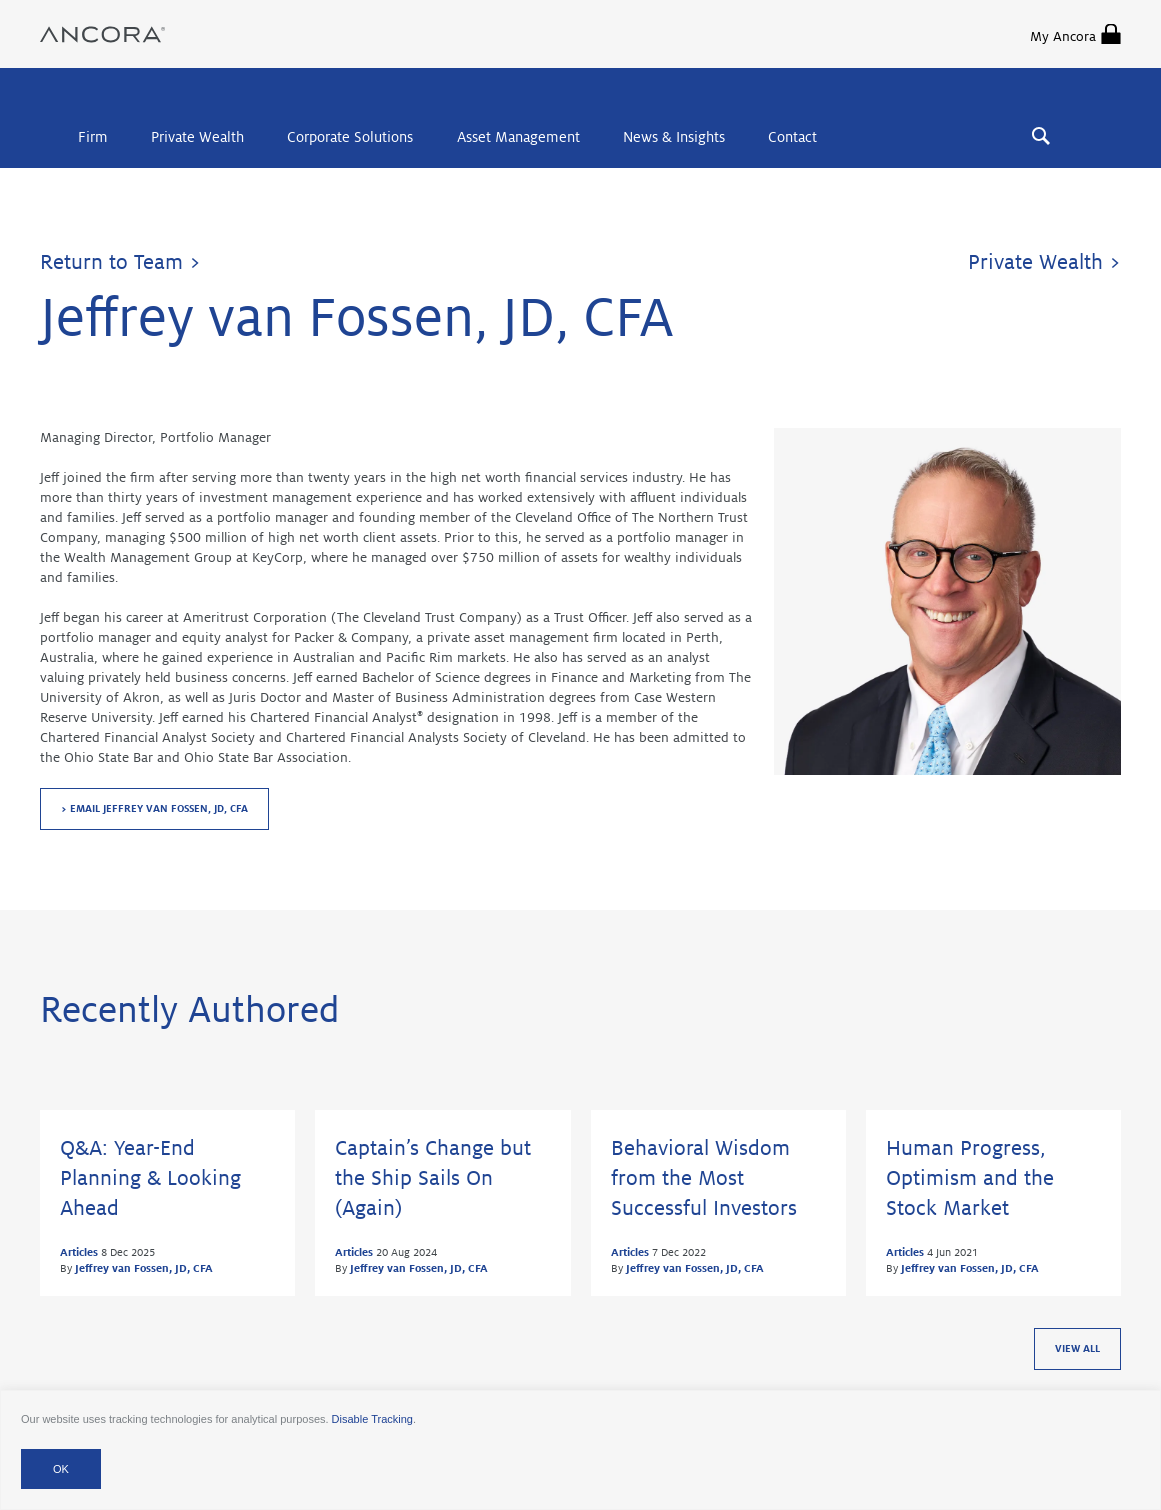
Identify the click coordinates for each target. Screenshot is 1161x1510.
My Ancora (1075, 34)
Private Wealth (197, 137)
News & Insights (674, 137)
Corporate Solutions (350, 137)
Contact (792, 137)
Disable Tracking (372, 1419)
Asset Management (518, 137)
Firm (93, 137)
